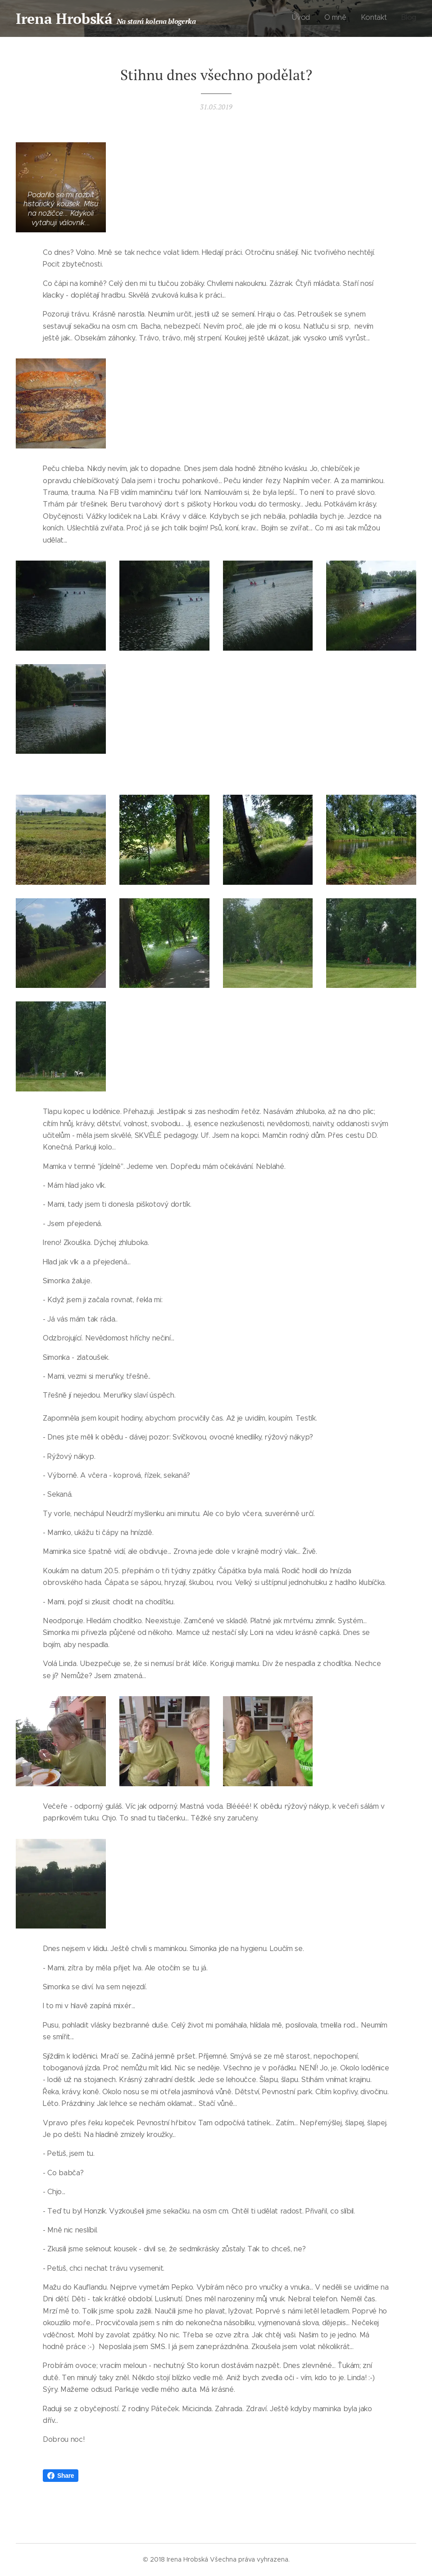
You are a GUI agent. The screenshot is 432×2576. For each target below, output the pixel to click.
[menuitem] (375, 18)
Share (60, 2475)
